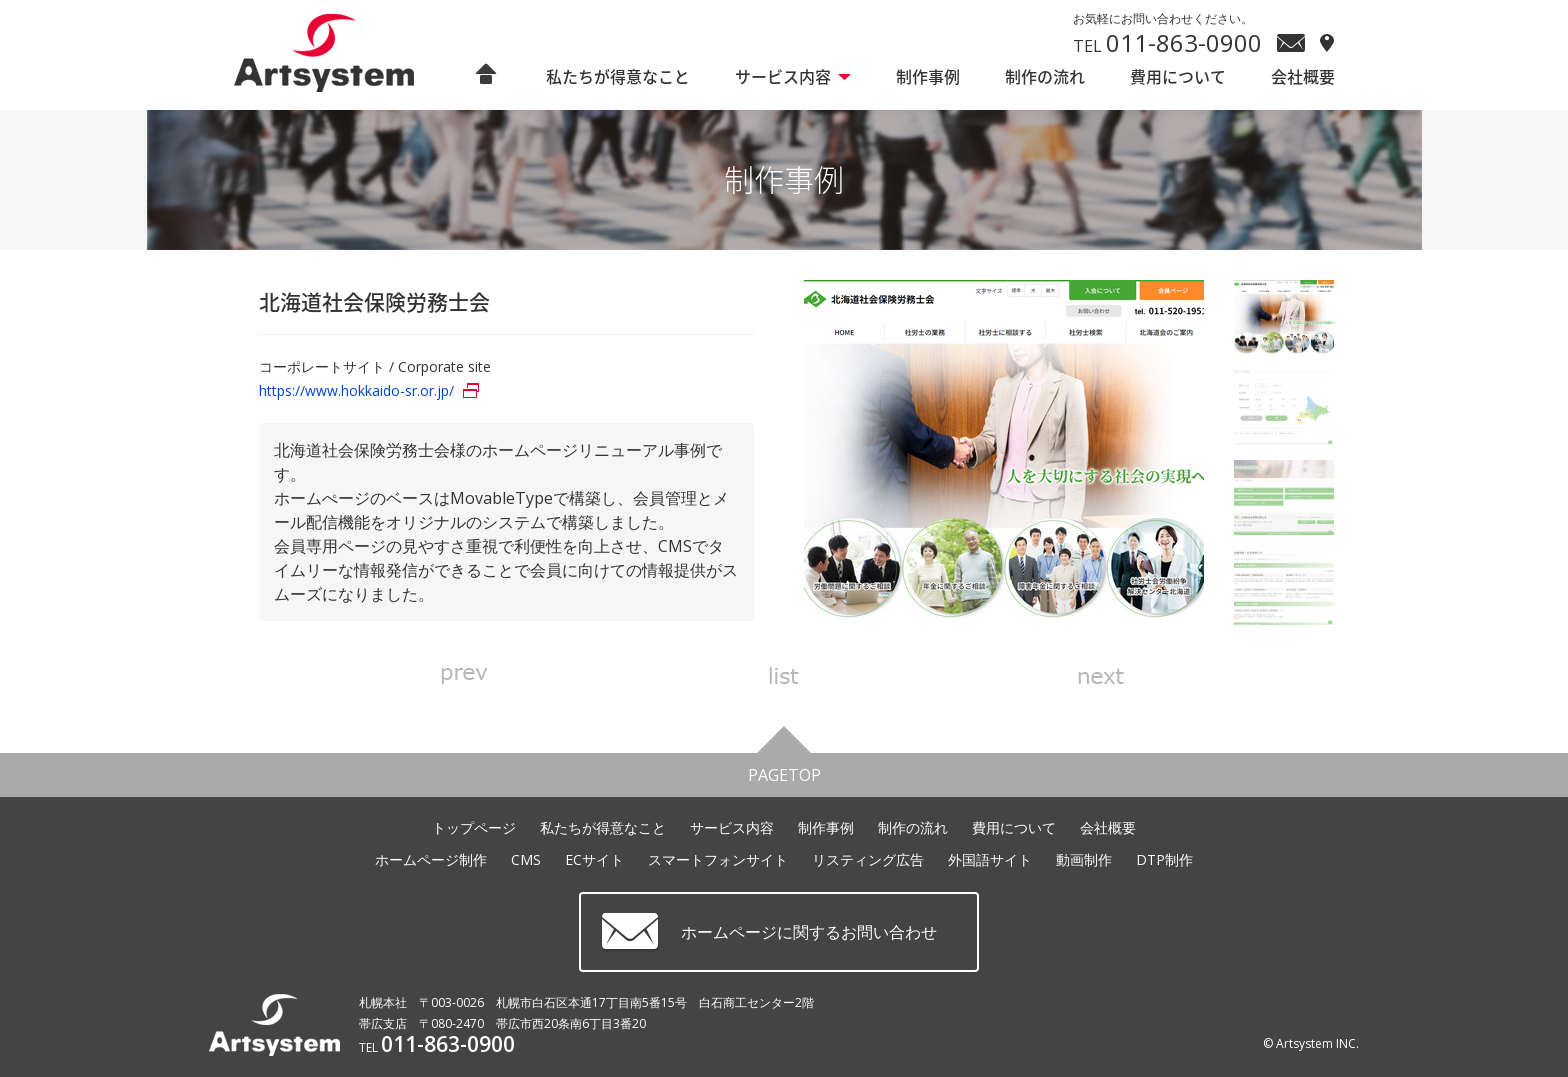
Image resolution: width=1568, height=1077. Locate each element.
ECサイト (594, 859)
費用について (1178, 77)
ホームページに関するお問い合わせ (809, 932)
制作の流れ (1045, 77)
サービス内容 (783, 77)
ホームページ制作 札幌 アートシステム (335, 54)
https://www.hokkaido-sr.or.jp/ (356, 390)
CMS (526, 859)
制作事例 (928, 77)
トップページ (474, 827)
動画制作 (1084, 859)
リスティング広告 (868, 859)
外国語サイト (990, 859)
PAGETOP (784, 769)
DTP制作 (1164, 859)
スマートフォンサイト (718, 859)
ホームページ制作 (431, 859)
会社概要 (1303, 77)
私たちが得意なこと (618, 77)
